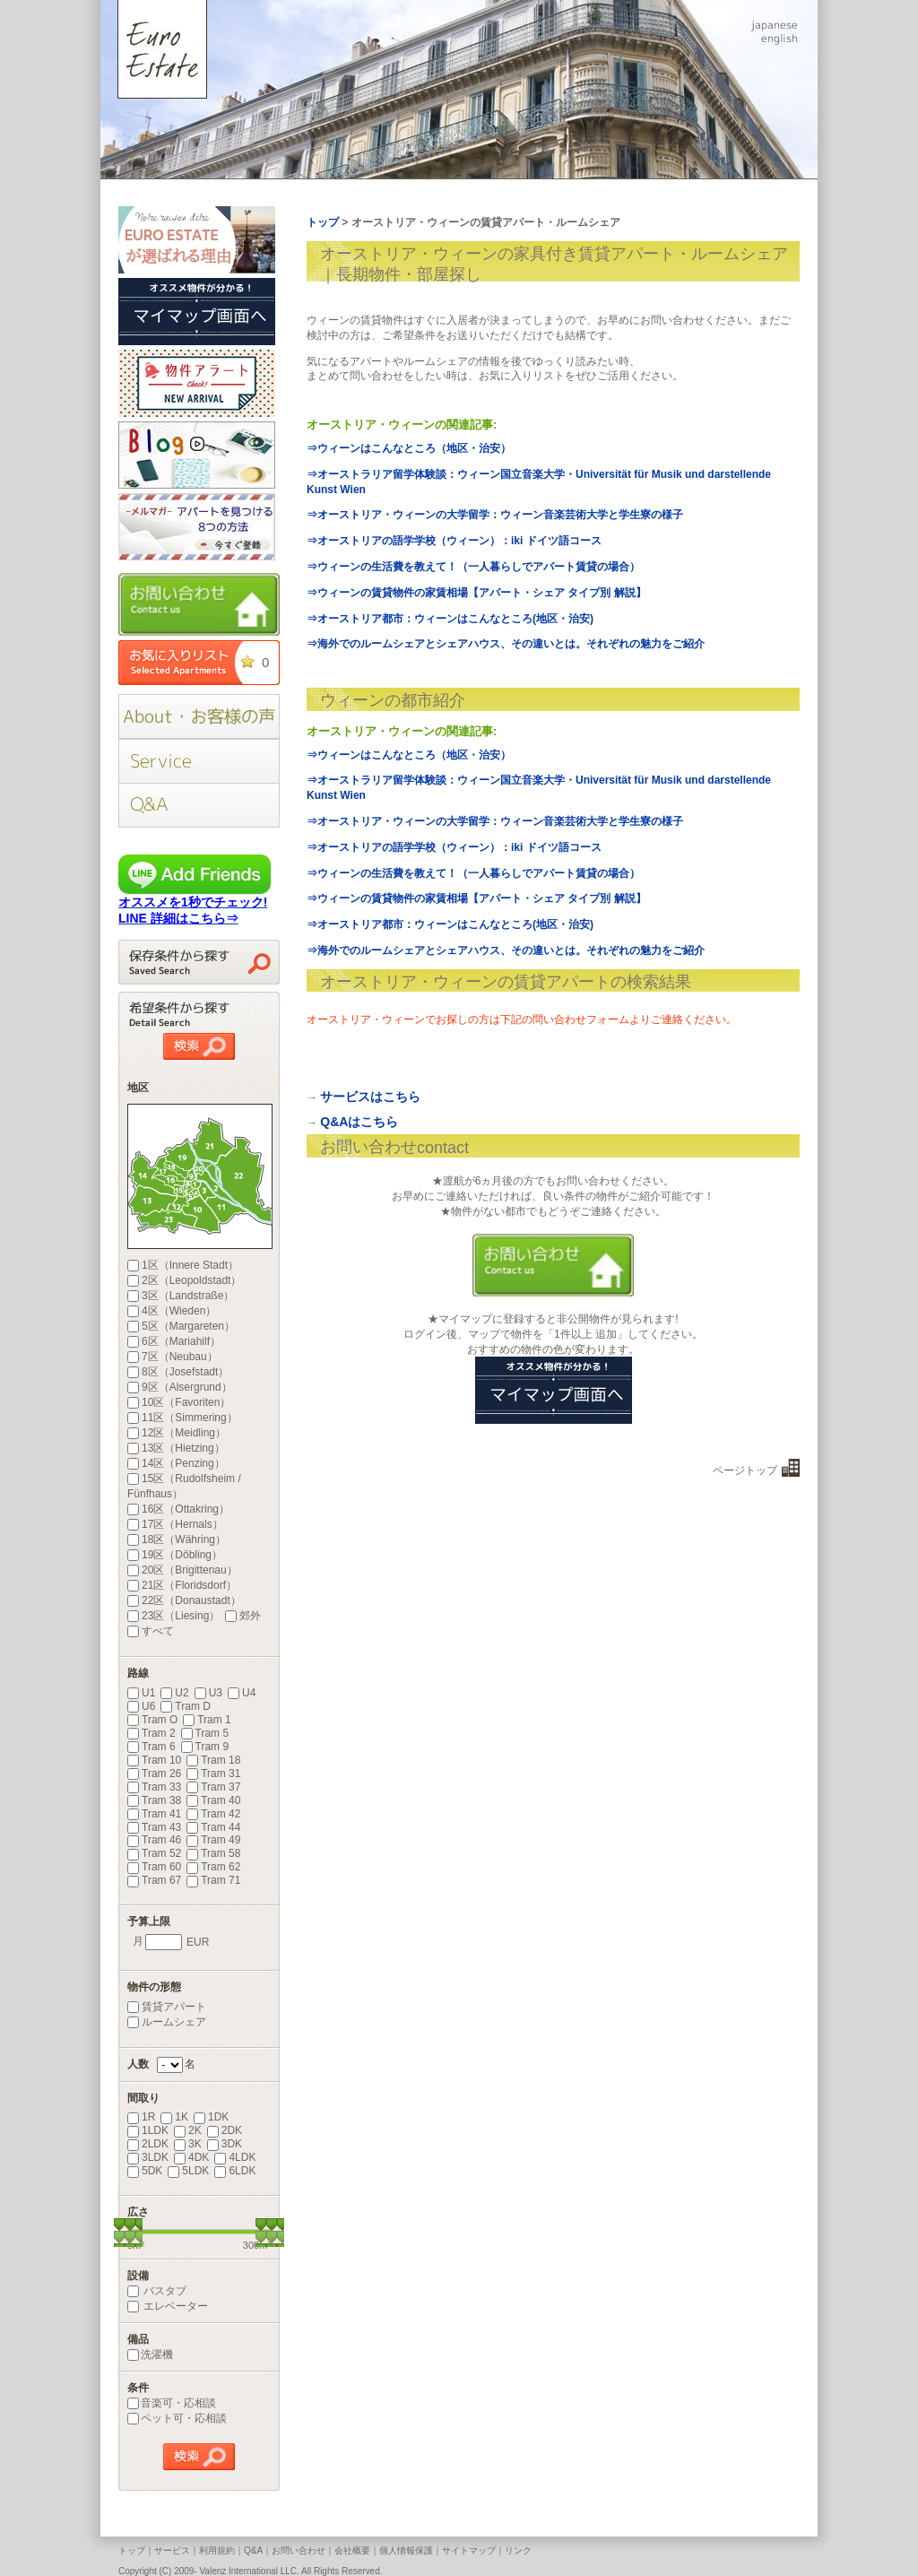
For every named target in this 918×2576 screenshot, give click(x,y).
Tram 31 (213, 1773)
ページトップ (745, 1470)
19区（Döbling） (174, 1554)
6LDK (234, 2170)
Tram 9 (205, 1746)
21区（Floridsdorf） (182, 1585)
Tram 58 (213, 1853)
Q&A (253, 2550)
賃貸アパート (166, 2006)
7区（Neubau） (172, 1356)
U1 (141, 1693)
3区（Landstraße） (180, 1295)
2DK (224, 2130)
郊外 (243, 1615)
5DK (144, 2170)
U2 (174, 1693)
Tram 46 (154, 1840)
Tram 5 (205, 1733)
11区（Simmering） (182, 1417)
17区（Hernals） (175, 1524)
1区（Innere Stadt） (182, 1265)
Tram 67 (154, 1880)
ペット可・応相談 (177, 2418)
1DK (211, 2117)
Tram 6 (151, 1746)
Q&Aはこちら (359, 1122)
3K (188, 2144)
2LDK (148, 2144)
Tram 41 (154, 1814)
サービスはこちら (370, 1096)
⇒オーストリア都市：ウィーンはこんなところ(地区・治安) (450, 618)
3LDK (148, 2157)
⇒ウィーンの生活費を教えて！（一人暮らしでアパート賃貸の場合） (473, 566)
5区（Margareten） (181, 1326)
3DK (224, 2144)
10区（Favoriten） (178, 1402)
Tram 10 (154, 1760)
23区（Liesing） (173, 1615)
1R (141, 2117)
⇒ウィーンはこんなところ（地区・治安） (409, 448)
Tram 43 (154, 1827)
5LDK (188, 2170)
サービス (172, 2550)
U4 (241, 1693)
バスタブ (156, 2291)
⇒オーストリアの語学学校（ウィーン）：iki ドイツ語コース (454, 540)
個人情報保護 (406, 2550)
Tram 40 (213, 1800)
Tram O (152, 1719)
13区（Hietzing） (176, 1448)
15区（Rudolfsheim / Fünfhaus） (184, 1486)
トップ (131, 2550)
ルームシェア (166, 2022)
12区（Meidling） (176, 1433)
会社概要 (352, 2550)
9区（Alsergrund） (179, 1387)
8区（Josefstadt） (178, 1372)
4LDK (234, 2157)
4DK (191, 2157)
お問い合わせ (298, 2550)
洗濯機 (150, 2354)
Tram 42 (213, 1814)
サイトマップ (469, 2550)
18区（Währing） (176, 1539)
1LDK (148, 2130)
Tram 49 (213, 1840)
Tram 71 (213, 1880)
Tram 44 (213, 1827)
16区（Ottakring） (178, 1509)
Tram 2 (151, 1733)
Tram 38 (154, 1800)
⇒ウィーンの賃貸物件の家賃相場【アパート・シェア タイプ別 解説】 (476, 592)
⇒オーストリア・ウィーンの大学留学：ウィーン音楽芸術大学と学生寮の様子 (495, 514)
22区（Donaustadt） (184, 1600)
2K (188, 2130)
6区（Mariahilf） (174, 1341)
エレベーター (167, 2306)
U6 (141, 1706)
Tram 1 (207, 1719)
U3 (208, 1693)
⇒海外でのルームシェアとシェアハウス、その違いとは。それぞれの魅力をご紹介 (506, 643)
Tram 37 (213, 1787)
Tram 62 (213, 1866)
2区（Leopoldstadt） (184, 1280)
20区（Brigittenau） (182, 1570)
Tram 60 (154, 1866)
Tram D (185, 1706)
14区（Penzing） (176, 1463)
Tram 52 (154, 1853)
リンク (518, 2550)
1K (174, 2117)
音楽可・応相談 (171, 2403)
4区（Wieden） (171, 1311)
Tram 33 (154, 1787)
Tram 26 (154, 1773)
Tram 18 (213, 1760)
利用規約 (217, 2550)
